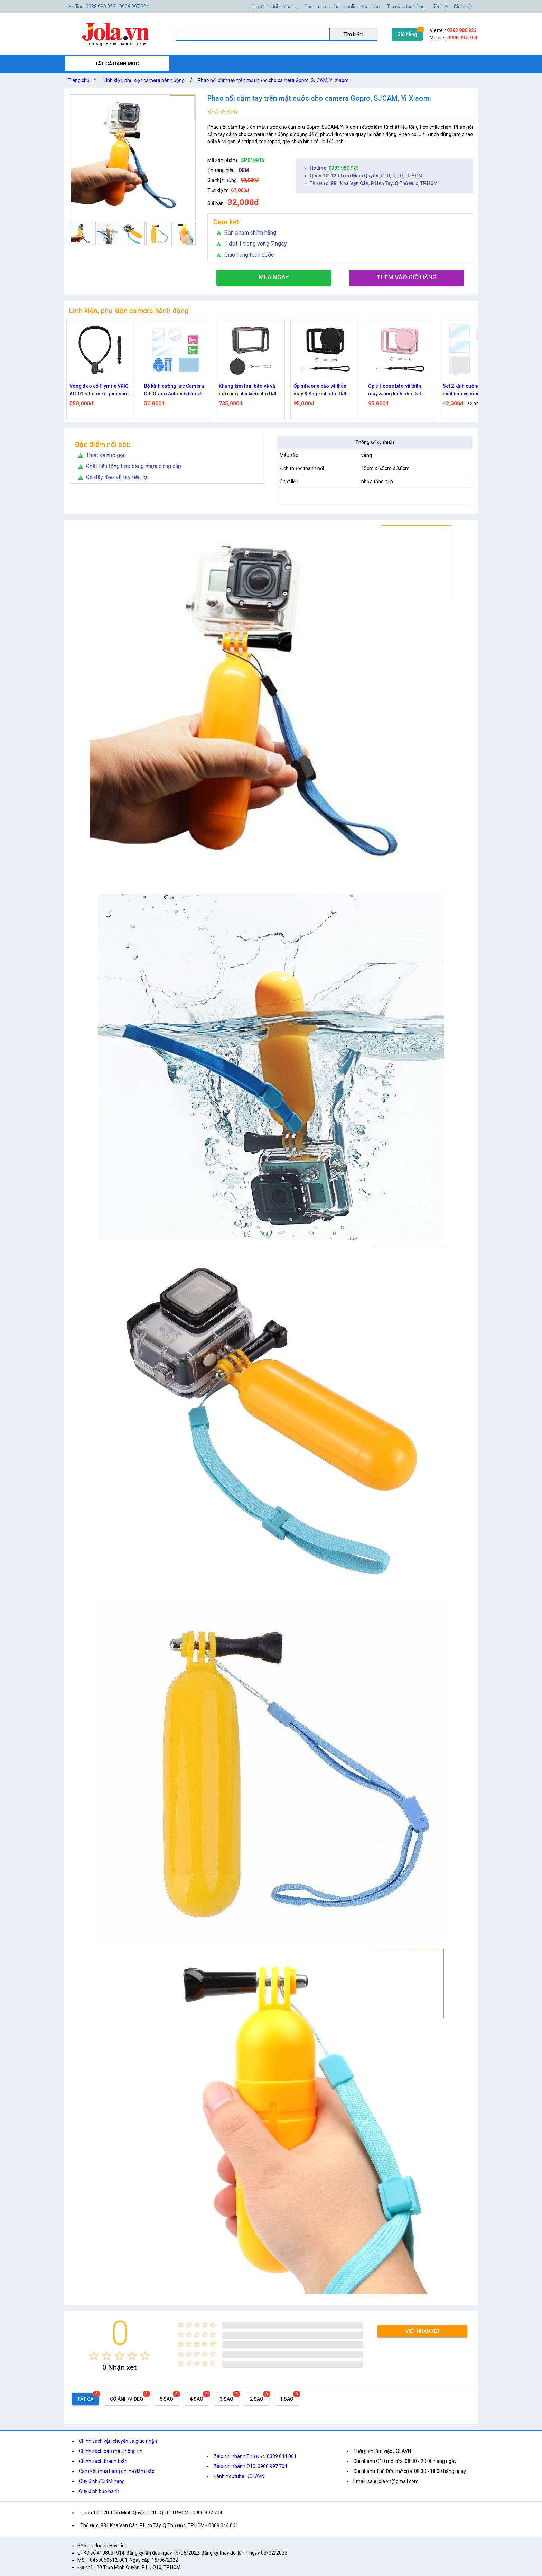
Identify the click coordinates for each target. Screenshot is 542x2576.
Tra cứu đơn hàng (406, 6)
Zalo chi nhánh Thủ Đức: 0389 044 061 (255, 2456)
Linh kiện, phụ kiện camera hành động (144, 80)
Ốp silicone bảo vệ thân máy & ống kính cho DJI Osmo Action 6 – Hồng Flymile (465, 390)
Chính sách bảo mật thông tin (110, 2451)
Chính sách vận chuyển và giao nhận (118, 2441)
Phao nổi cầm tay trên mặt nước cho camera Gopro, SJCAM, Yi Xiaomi (274, 80)
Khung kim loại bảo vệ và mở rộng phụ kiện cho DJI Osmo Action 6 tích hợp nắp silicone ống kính (321, 390)
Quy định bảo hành (99, 2491)
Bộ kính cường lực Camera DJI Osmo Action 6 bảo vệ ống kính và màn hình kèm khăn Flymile (245, 390)
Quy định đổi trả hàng (274, 6)
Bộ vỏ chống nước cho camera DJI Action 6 (91, 389)
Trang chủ (83, 80)
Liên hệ (439, 6)
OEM (244, 170)
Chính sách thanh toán (103, 2461)
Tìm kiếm (353, 34)
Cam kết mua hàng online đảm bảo (342, 6)
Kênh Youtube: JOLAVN (239, 2476)
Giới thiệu (464, 6)
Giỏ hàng (407, 34)
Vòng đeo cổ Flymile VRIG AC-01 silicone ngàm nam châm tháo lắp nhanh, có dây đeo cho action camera (171, 390)
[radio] (94, 2356)
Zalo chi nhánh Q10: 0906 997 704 (250, 2466)
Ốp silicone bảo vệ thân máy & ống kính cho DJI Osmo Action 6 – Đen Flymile (390, 390)
